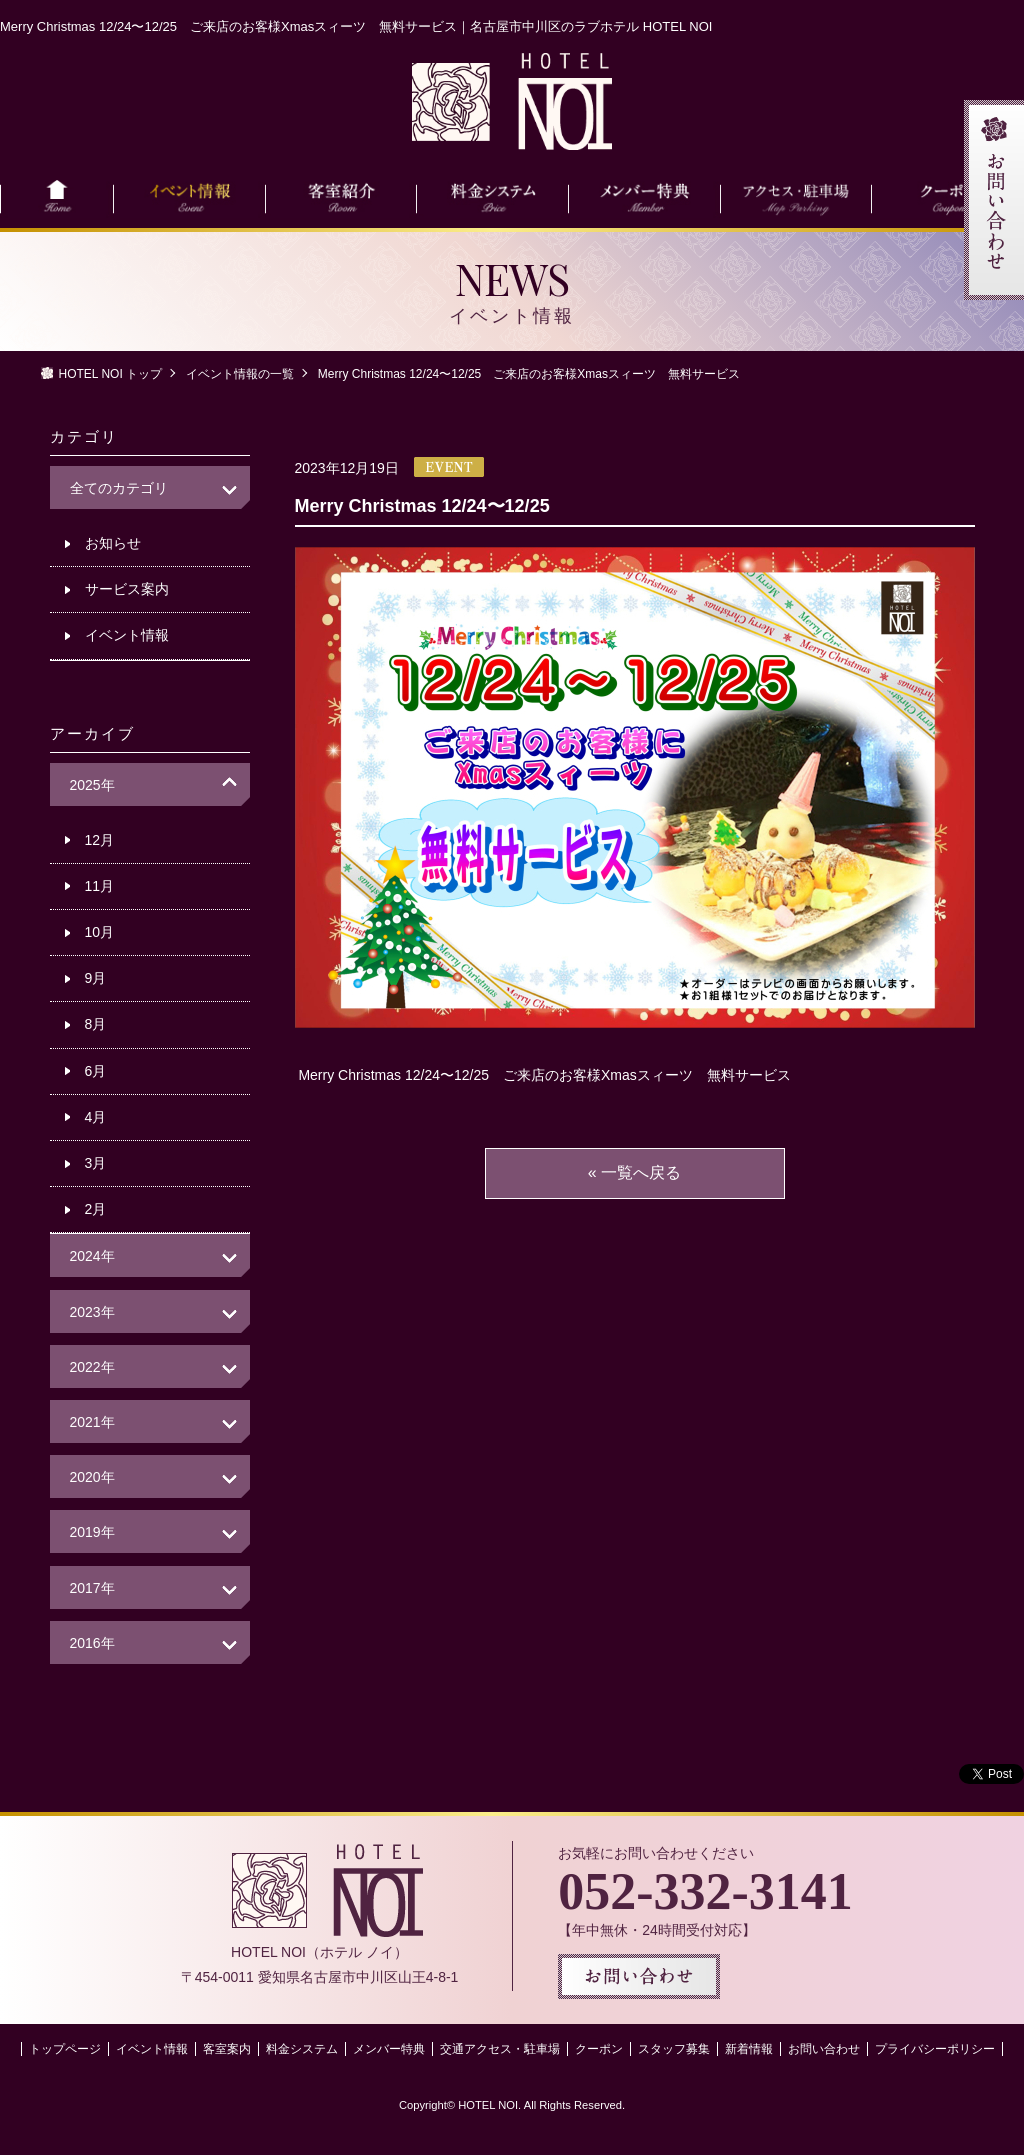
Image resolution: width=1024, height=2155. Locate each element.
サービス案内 (127, 589)
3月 (96, 1163)
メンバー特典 (389, 2049)
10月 (100, 932)
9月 (96, 978)
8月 (96, 1024)
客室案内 (227, 2049)
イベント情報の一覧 (240, 374)
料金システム (302, 2049)
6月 (96, 1071)
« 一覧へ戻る (634, 1172)
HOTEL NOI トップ (111, 374)
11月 (100, 886)
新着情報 (749, 2049)
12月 (100, 840)
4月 (96, 1117)
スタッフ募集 (674, 2049)
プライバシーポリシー (935, 2049)
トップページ (65, 2049)
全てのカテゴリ (119, 488)
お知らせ (113, 543)
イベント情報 (127, 635)
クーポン (599, 2049)
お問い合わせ (824, 2049)
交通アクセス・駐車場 (500, 2049)
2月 (96, 1209)
